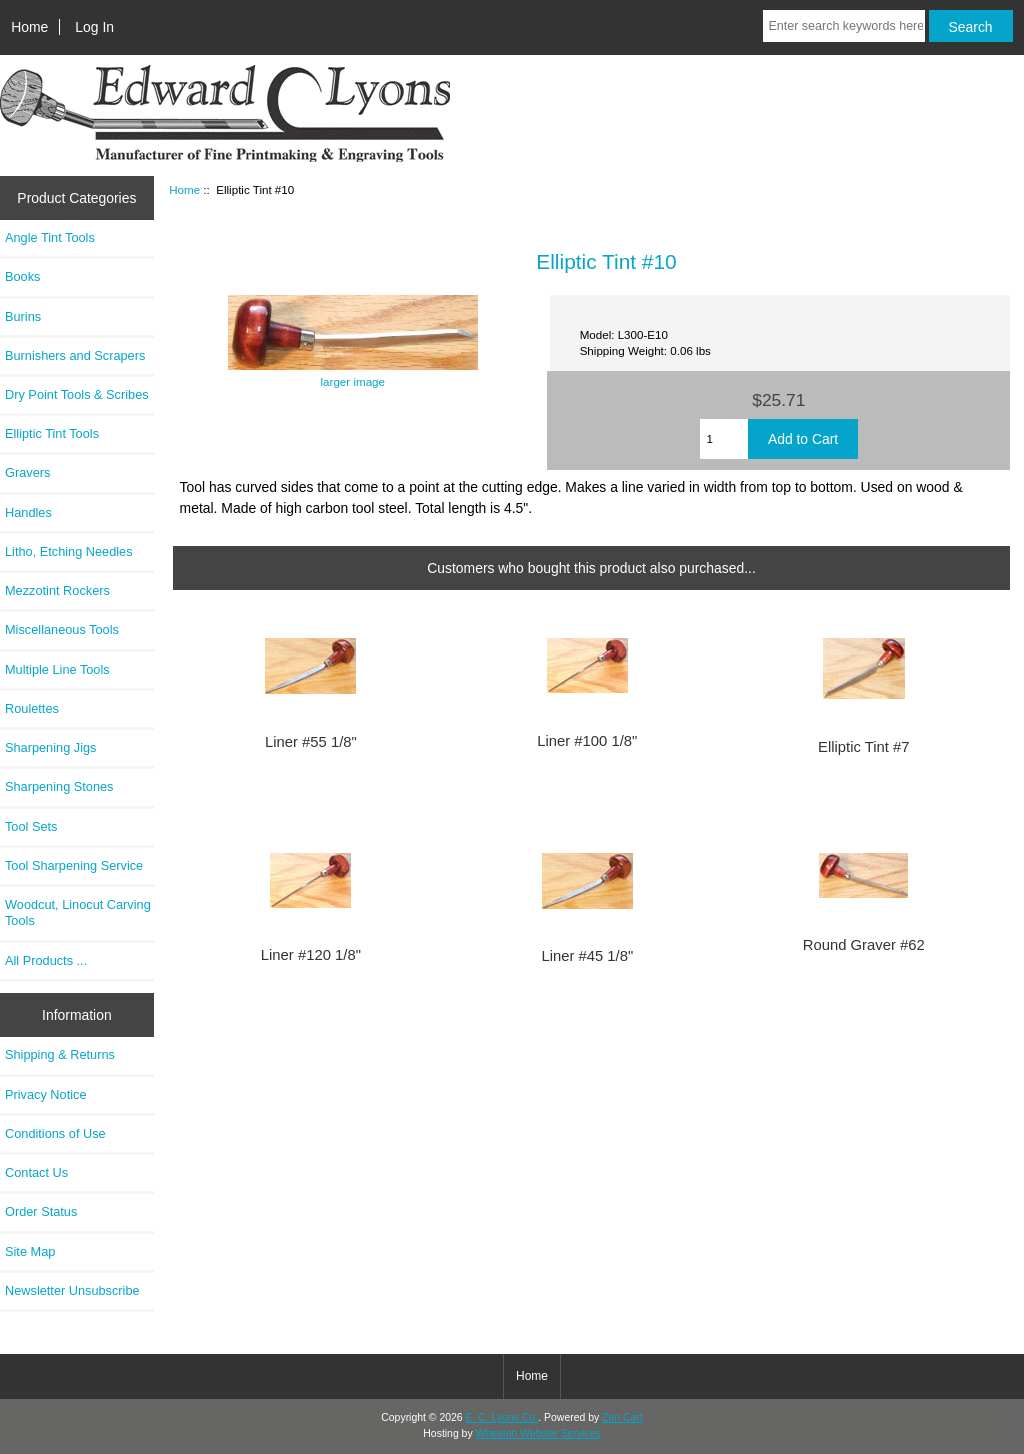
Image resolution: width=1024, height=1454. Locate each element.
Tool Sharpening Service (74, 865)
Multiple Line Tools (57, 669)
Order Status (41, 1211)
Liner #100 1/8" (587, 741)
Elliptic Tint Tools (52, 433)
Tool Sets (31, 826)
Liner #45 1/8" (587, 956)
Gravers (27, 472)
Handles (28, 512)
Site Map (30, 1251)
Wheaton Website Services (538, 1433)
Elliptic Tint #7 (863, 747)
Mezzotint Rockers (57, 590)
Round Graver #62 (864, 945)
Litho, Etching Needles (69, 551)
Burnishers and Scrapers (75, 355)
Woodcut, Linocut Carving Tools (78, 912)
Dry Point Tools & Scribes (77, 394)
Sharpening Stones (59, 786)
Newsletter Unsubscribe (72, 1290)
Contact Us (36, 1172)
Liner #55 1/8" (311, 742)
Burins (23, 316)
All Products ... (46, 960)
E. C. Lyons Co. (502, 1417)
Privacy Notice (45, 1094)
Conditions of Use (55, 1133)
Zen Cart (622, 1417)
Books (22, 276)
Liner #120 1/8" (311, 955)
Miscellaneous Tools (62, 629)
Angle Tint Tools (50, 237)
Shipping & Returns (60, 1054)
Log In (94, 27)
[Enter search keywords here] (843, 26)
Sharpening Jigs (50, 747)
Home (29, 27)
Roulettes (32, 708)
